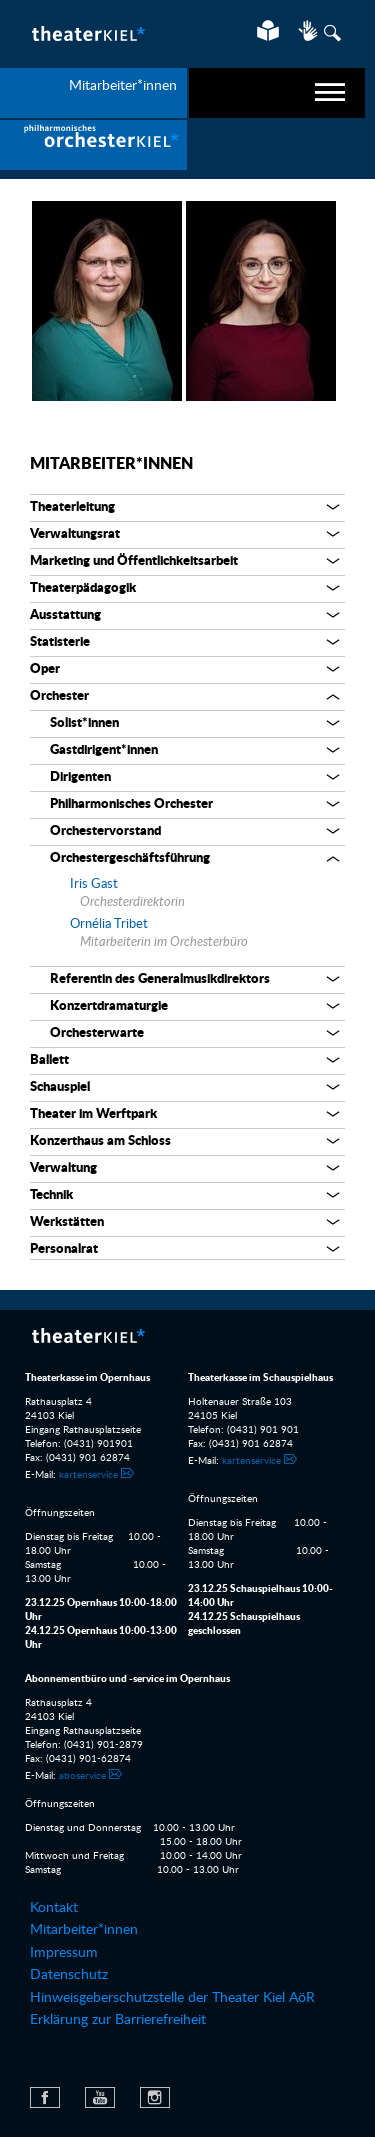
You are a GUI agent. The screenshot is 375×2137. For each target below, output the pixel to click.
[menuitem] (93, 145)
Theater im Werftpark (93, 1114)
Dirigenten (80, 777)
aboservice (82, 1776)
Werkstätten (67, 1222)
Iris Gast (94, 884)
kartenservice (88, 1475)
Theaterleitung (72, 507)
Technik (51, 1195)
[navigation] (277, 93)
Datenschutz (69, 1975)
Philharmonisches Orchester (131, 804)
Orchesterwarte (97, 1033)
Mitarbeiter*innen (111, 464)
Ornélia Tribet (109, 924)
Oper (45, 669)
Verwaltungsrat (75, 534)
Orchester (59, 696)
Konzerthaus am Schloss (100, 1141)
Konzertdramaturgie (109, 1006)
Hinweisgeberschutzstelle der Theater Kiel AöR (172, 1998)
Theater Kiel (87, 33)
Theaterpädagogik (83, 588)
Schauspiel (60, 1087)
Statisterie (60, 642)
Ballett (49, 1060)
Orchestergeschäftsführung (130, 858)
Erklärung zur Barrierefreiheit (118, 2020)
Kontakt (54, 1908)
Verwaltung (63, 1168)
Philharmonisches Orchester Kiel (93, 145)
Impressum (64, 1953)
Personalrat (64, 1249)
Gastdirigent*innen (104, 750)
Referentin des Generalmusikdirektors (160, 979)
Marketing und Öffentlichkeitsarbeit (134, 561)
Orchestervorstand (105, 831)
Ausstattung (65, 615)
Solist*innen (84, 723)
